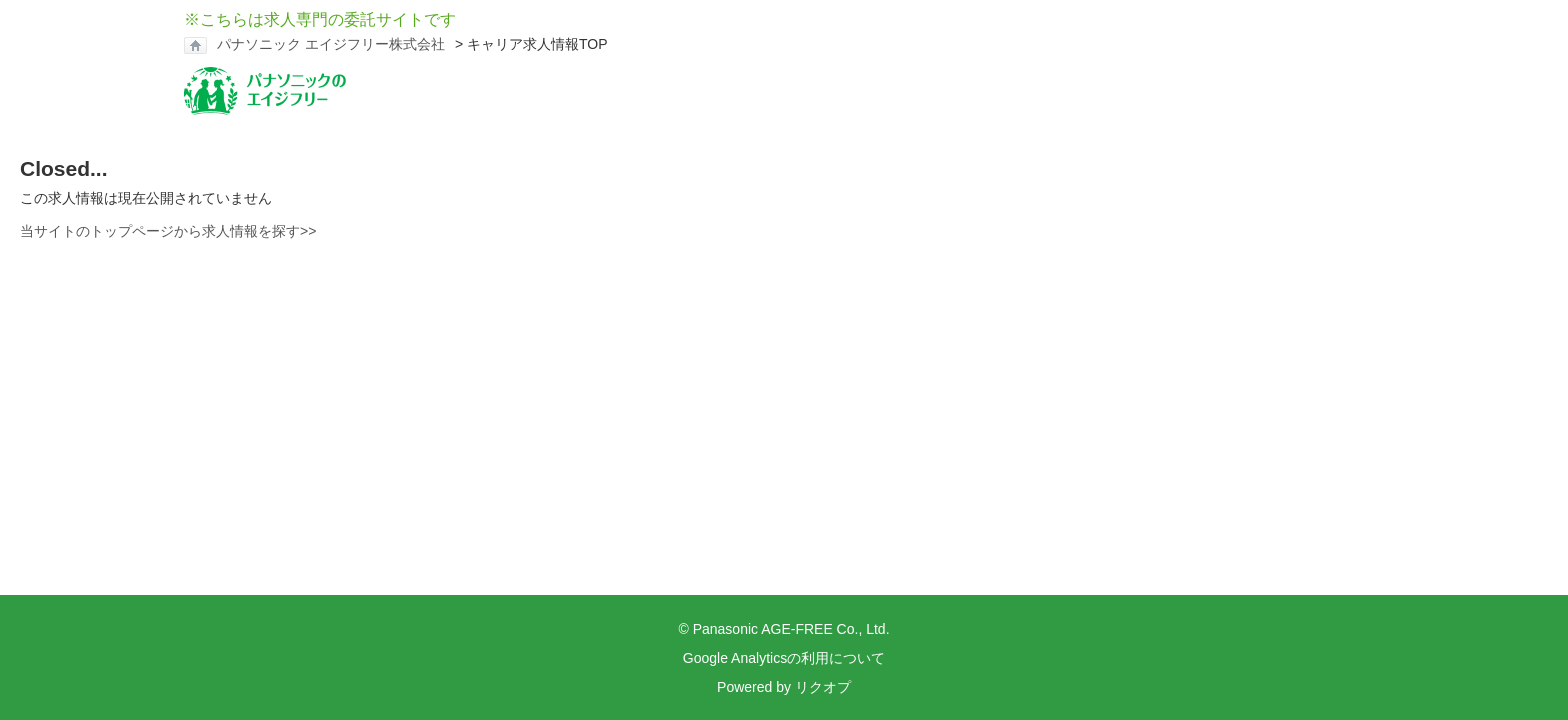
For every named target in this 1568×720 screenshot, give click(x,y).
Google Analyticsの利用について (784, 658)
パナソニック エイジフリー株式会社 (331, 44)
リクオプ (823, 687)
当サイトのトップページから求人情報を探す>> (168, 231)
